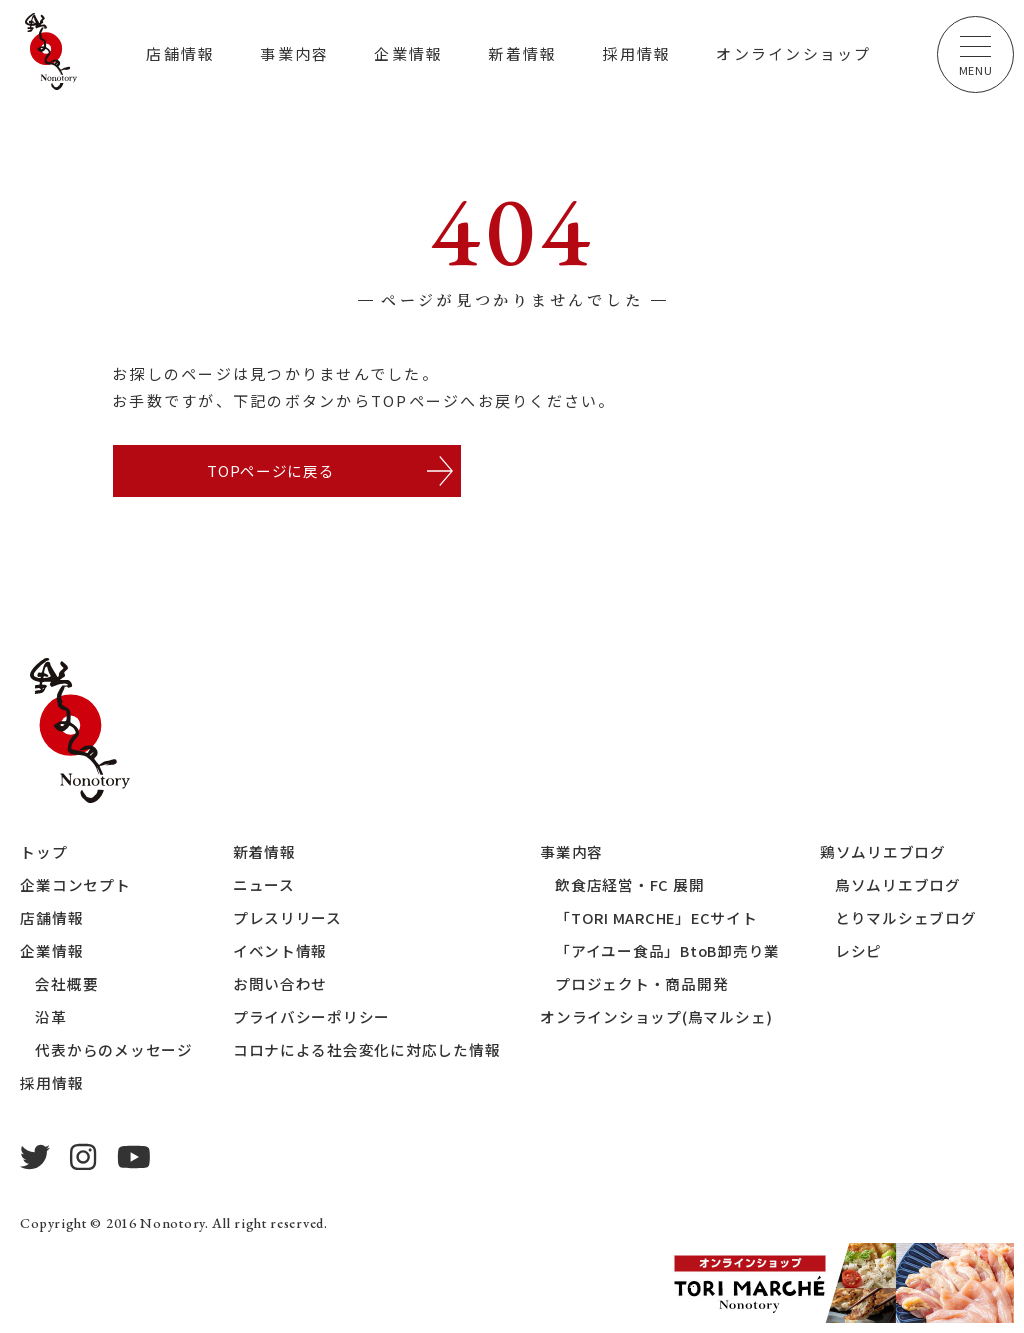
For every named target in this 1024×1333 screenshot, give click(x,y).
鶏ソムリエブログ (887, 853)
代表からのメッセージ (114, 1051)
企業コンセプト (75, 886)
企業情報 (408, 53)
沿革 (51, 1018)
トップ (43, 853)
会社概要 (66, 985)
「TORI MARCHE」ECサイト (659, 919)
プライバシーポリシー (312, 1018)
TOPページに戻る (270, 471)
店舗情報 (180, 53)
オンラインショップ (793, 53)
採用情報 (636, 53)
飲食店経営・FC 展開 (630, 886)
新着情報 (522, 53)
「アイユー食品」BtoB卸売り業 (670, 952)
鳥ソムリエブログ (902, 886)
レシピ (862, 952)
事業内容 (294, 53)
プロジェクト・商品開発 (642, 985)
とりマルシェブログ (910, 919)
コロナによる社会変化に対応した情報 (367, 1051)
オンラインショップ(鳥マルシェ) (657, 1018)
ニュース (264, 886)
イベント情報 (280, 952)
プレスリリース (287, 919)
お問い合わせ (280, 985)
